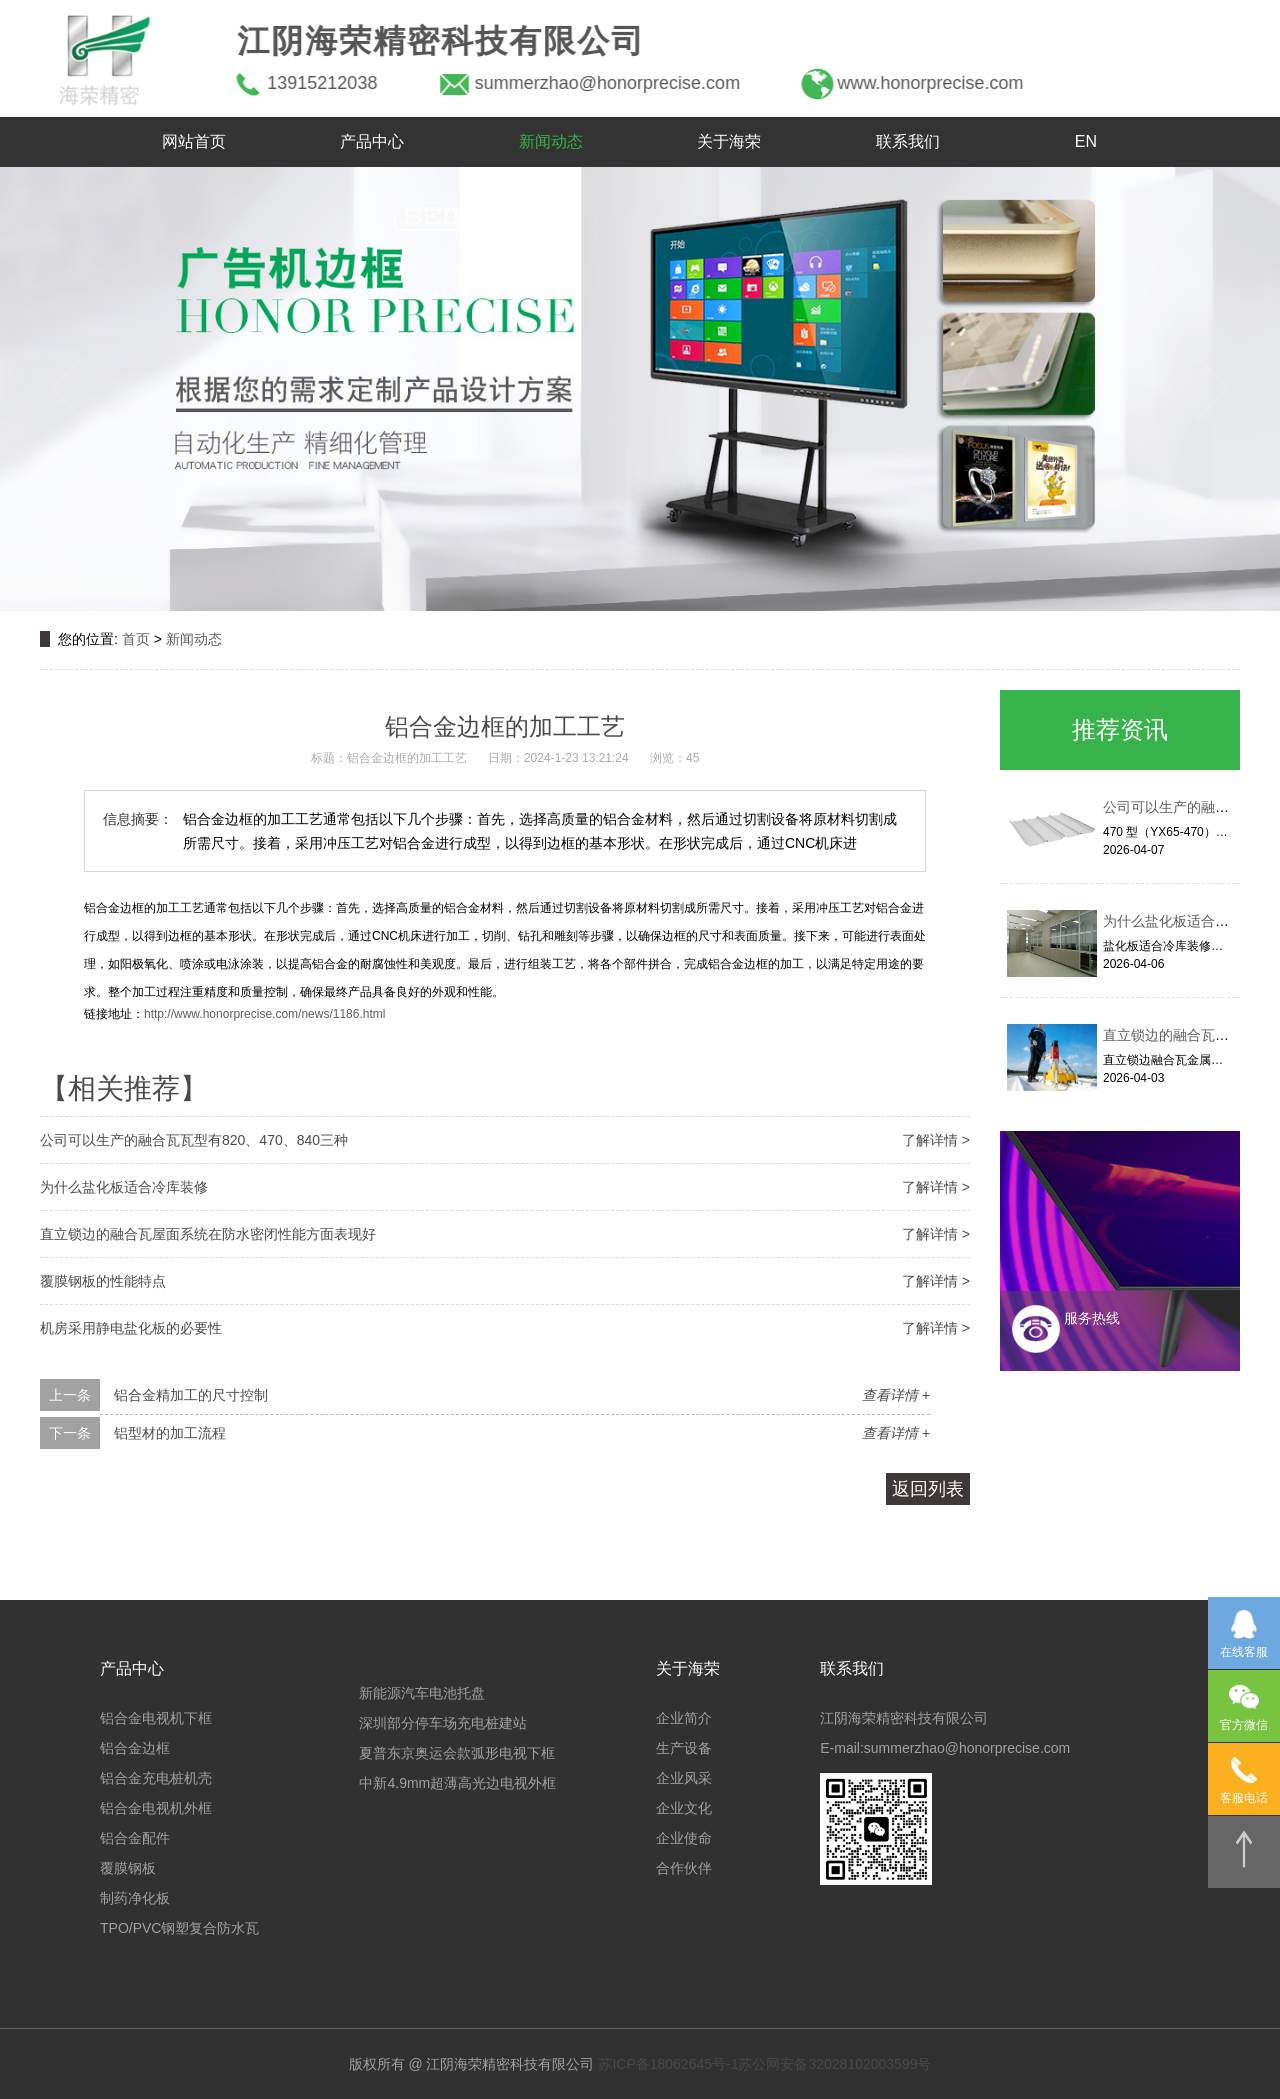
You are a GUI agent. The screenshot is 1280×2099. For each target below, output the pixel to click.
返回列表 (928, 1489)
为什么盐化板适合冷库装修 (124, 1187)
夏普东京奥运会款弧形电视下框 (457, 1753)
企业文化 (684, 1808)
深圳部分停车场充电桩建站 (443, 1723)
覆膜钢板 (128, 1868)
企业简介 (684, 1718)
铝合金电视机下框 (156, 1718)
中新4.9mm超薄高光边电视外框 (457, 1783)
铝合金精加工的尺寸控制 (191, 1395)
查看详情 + (896, 1395)
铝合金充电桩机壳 (156, 1778)
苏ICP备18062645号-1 (668, 2064)
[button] (68, 389)
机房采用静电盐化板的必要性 (131, 1328)
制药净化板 (135, 1898)
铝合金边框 (135, 1748)
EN (1086, 141)
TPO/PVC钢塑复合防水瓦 (179, 1928)
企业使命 (684, 1838)
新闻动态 (551, 141)
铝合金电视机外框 (156, 1808)
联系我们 (908, 141)
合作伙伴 (684, 1868)
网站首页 (194, 141)
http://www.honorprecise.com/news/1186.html (264, 1014)
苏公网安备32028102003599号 (834, 2064)
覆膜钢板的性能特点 (103, 1281)
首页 (136, 639)
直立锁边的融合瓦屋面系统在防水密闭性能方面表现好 (208, 1234)
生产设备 (684, 1748)
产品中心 (372, 141)
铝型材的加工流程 (170, 1433)
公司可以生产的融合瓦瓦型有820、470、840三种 (194, 1140)
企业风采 (684, 1778)
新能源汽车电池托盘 (422, 1693)
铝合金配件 (135, 1838)
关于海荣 (729, 141)
